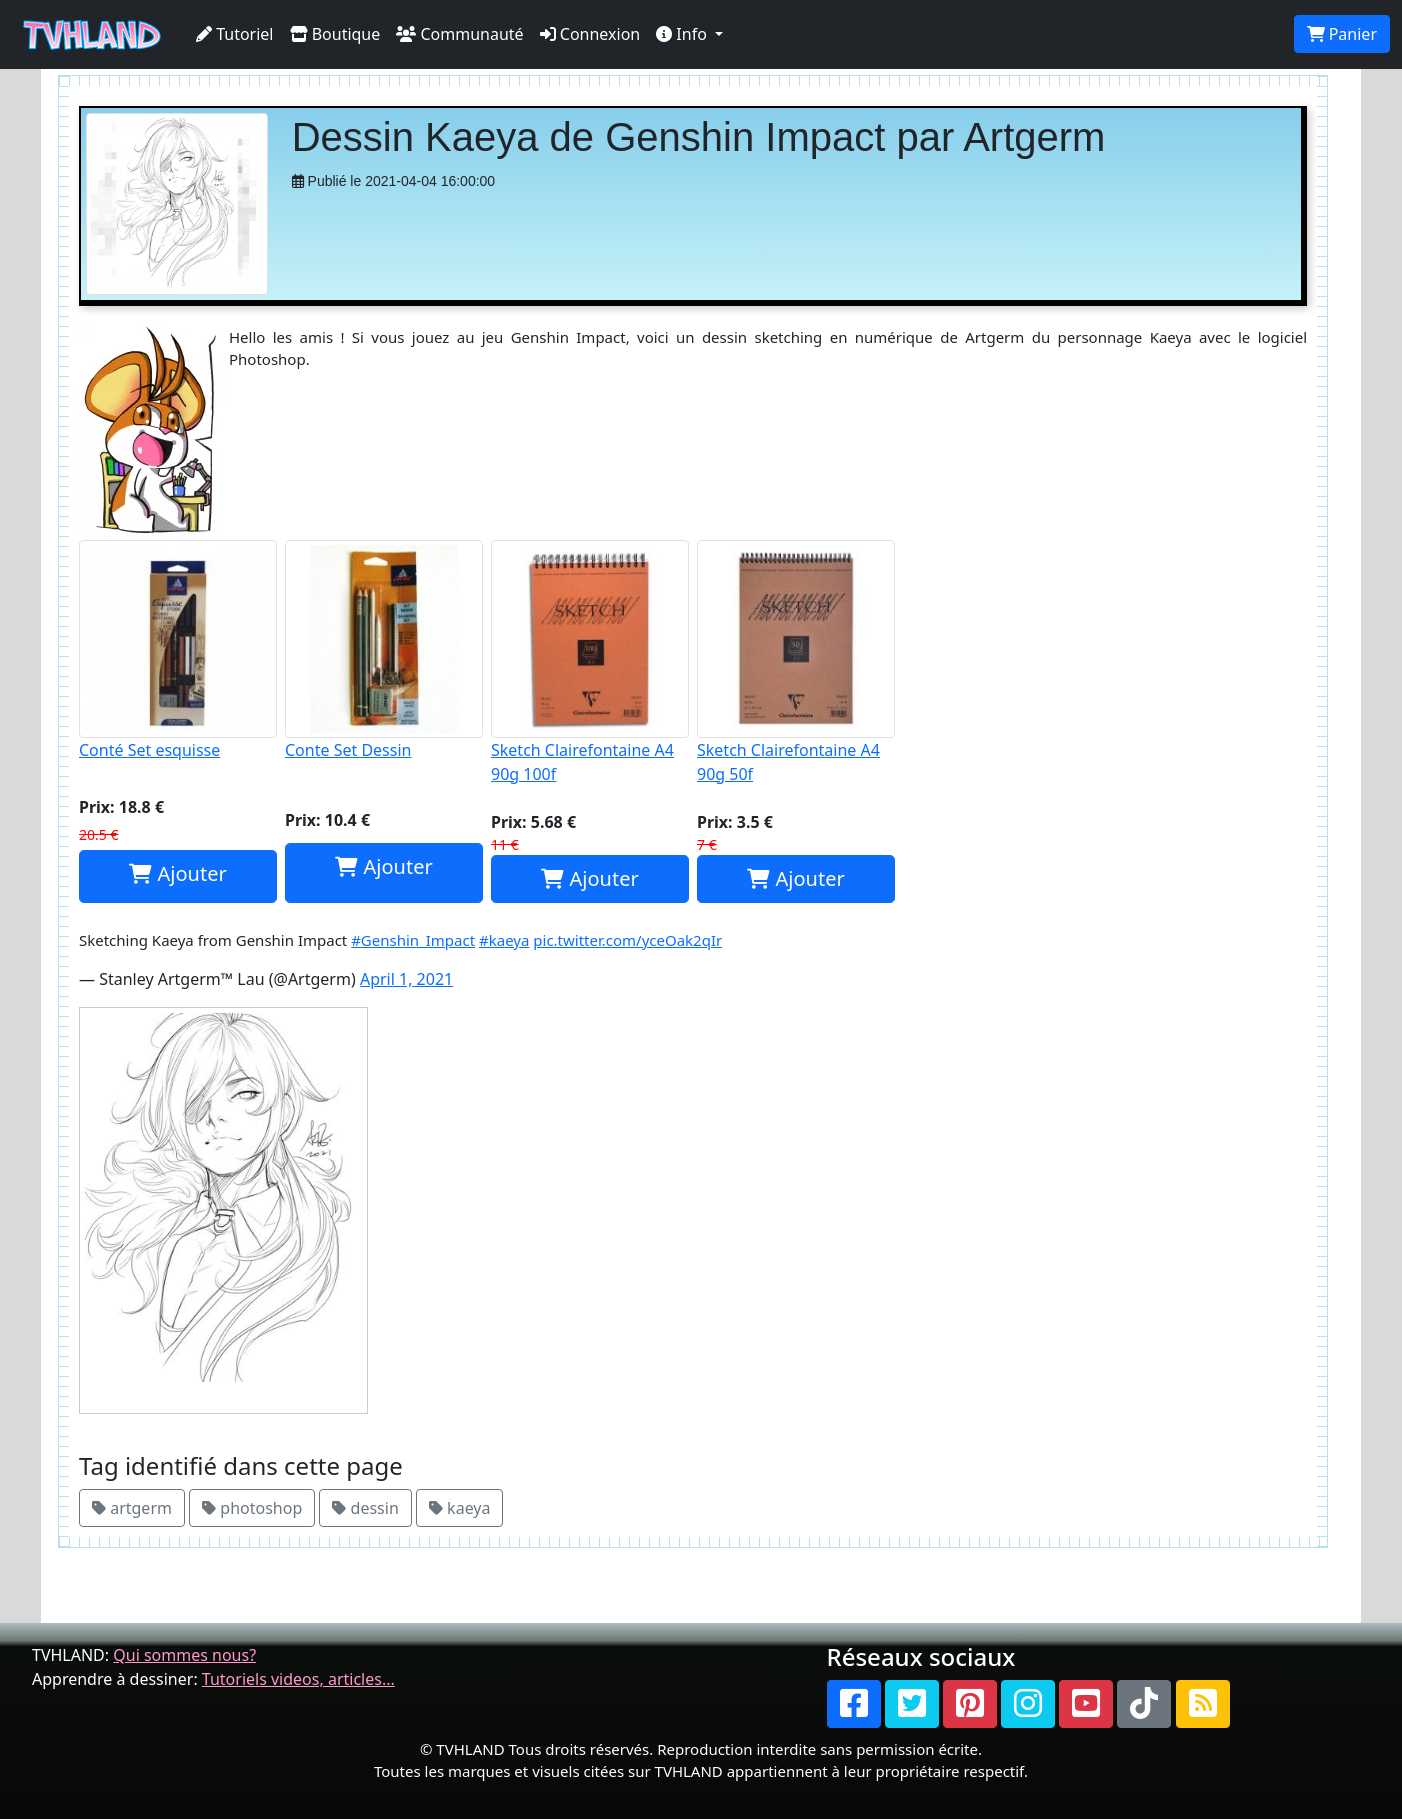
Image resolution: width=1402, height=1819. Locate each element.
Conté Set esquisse (178, 650)
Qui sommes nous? (184, 1655)
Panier (1342, 34)
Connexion (590, 34)
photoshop (252, 1508)
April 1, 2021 (406, 979)
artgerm (132, 1508)
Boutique (335, 34)
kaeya (460, 1508)
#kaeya (504, 940)
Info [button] (683, 34)
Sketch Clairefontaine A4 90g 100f (590, 662)
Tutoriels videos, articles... (298, 1679)
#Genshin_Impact (413, 940)
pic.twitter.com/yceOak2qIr (627, 940)
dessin (365, 1508)
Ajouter (177, 873)
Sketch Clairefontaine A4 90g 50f (796, 662)
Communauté (459, 34)
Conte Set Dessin (384, 650)
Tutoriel (235, 34)
